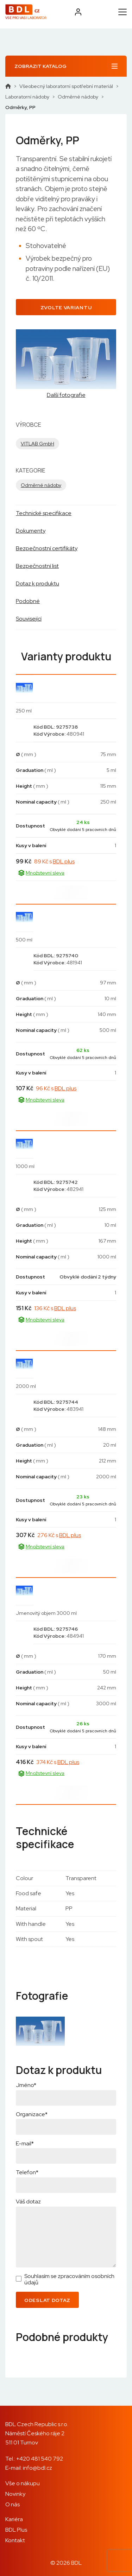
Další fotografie (66, 395)
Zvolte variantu (66, 307)
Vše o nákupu (22, 2483)
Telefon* (27, 2172)
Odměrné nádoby (78, 97)
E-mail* (25, 2143)
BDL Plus (16, 2529)
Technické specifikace (43, 513)
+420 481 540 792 (39, 2458)
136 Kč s (55, 1308)
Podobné (28, 601)
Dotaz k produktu (37, 583)
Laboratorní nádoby (27, 97)
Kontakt (15, 2540)
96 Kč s (56, 1088)
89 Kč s (54, 861)
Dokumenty (30, 530)
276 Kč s (59, 1535)
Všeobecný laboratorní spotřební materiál (66, 86)
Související (29, 618)
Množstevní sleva (41, 873)
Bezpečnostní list (37, 566)
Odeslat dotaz (47, 2300)
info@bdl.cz (37, 2468)
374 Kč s (57, 1762)
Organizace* (32, 2114)
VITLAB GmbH (37, 443)
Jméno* (26, 2085)
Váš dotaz (28, 2201)
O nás (12, 2504)
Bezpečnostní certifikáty (46, 548)
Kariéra (14, 2519)
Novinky (15, 2494)
